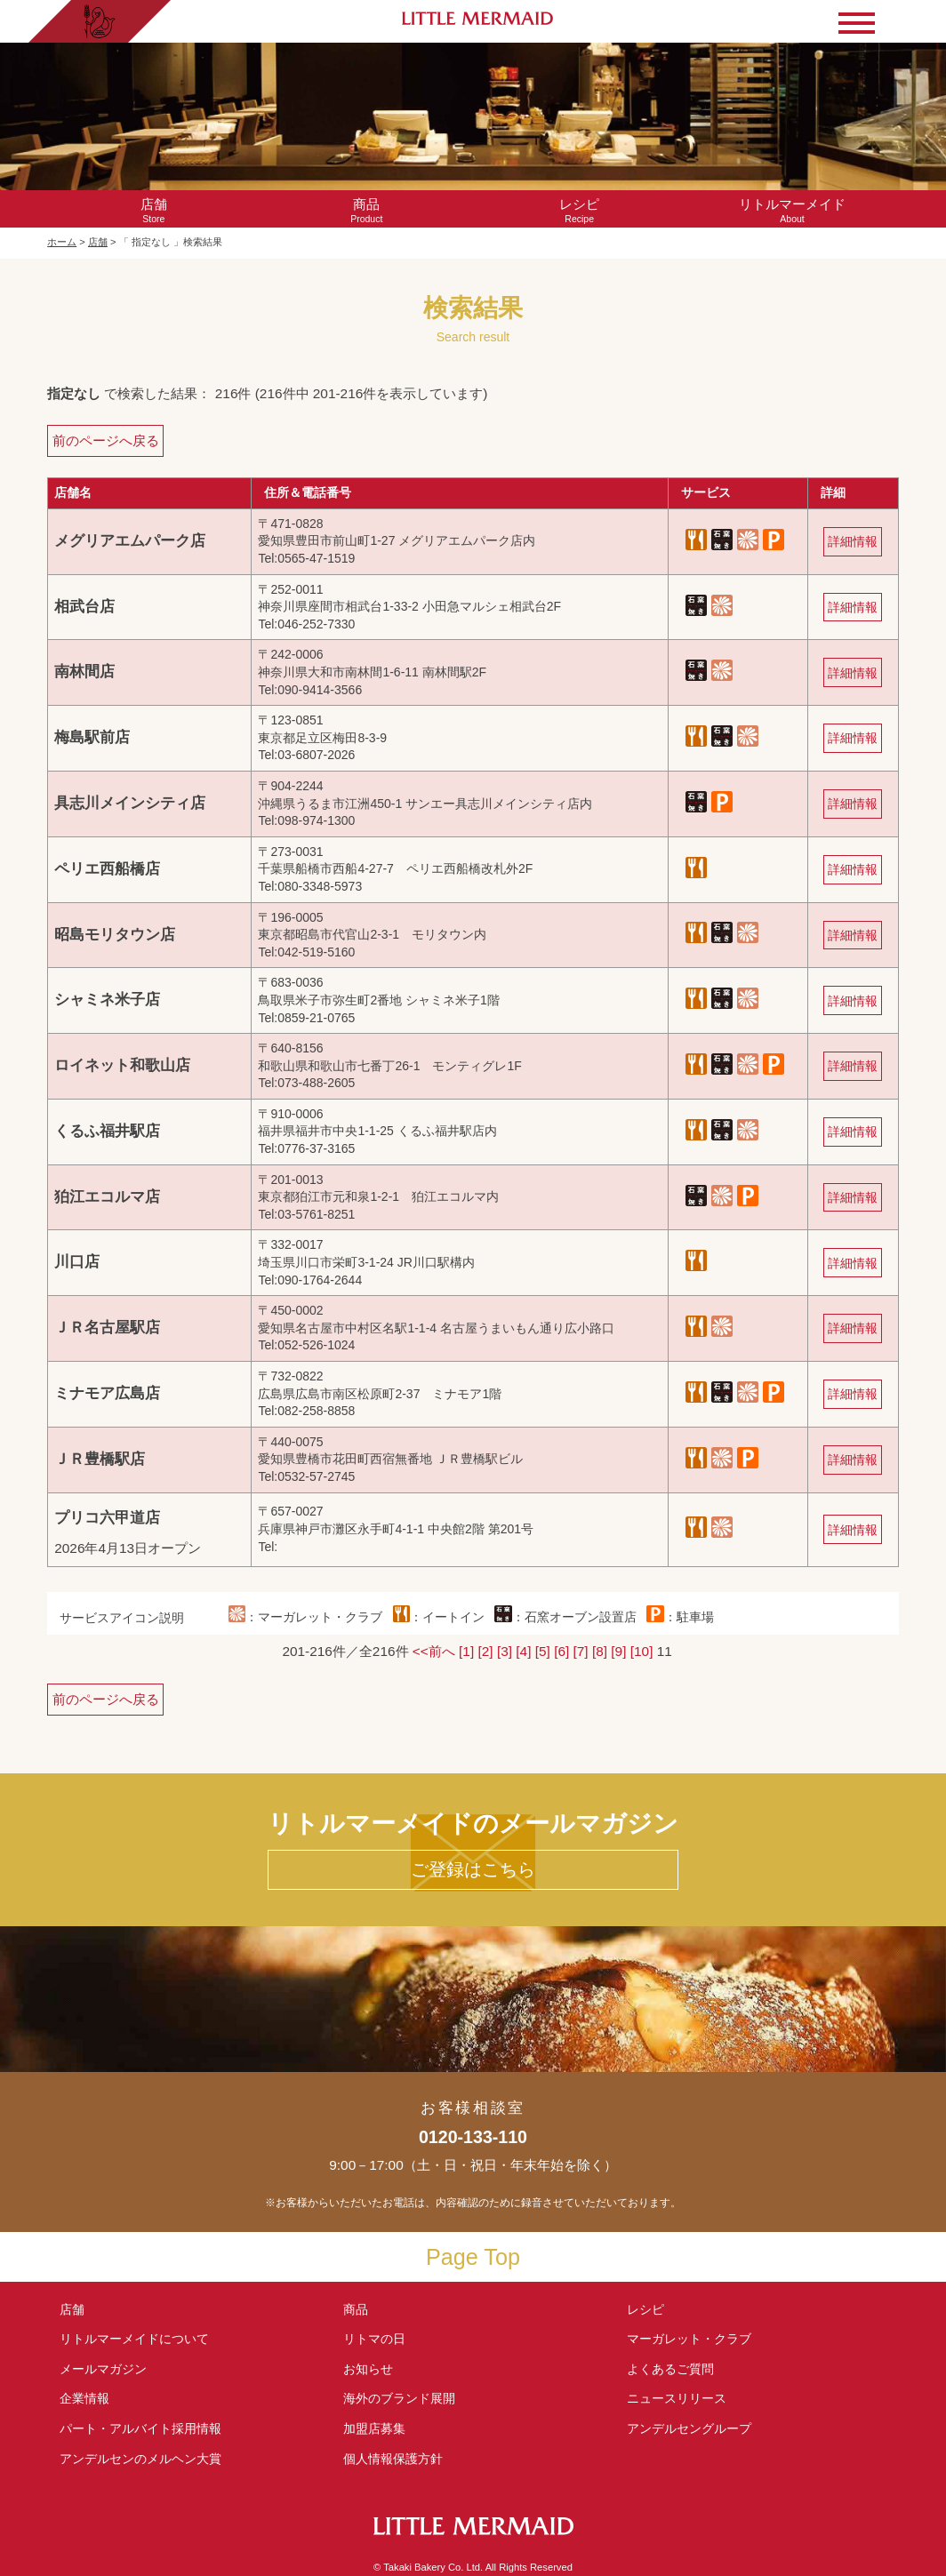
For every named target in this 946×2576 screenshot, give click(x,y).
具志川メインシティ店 (129, 803)
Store (153, 210)
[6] (561, 1651)
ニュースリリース (676, 2398)
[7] (581, 1651)
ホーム (61, 241)
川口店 (77, 1261)
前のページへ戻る (105, 440)
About (791, 210)
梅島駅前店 (92, 737)
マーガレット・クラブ (689, 2339)
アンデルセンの (140, 2459)
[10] (641, 1651)
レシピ (652, 2309)
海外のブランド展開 (399, 2398)
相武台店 (84, 606)
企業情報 (84, 2398)
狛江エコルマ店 (107, 1196)
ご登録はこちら (473, 1869)
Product (367, 210)
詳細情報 (853, 541)
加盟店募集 (380, 2428)
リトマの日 (374, 2339)
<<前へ (434, 1651)
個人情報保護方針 (393, 2459)
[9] (618, 1651)
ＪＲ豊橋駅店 (99, 1459)
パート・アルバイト (140, 2428)
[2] (485, 1651)
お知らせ (368, 2369)
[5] (542, 1651)
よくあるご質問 (670, 2369)
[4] (523, 1651)
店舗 (98, 241)
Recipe (579, 210)
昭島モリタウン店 (114, 934)
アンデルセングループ (695, 2428)
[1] (466, 1651)
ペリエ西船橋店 (107, 868)
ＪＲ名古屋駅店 (107, 1327)
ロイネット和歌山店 (122, 1065)
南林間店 (84, 671)
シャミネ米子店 (107, 999)
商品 (355, 2309)
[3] (504, 1651)
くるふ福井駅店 (107, 1131)
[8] (599, 1651)
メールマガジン (103, 2369)
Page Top (473, 2256)
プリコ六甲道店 (107, 1517)
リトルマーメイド (134, 2339)
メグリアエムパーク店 (129, 540)
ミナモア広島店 (107, 1393)
